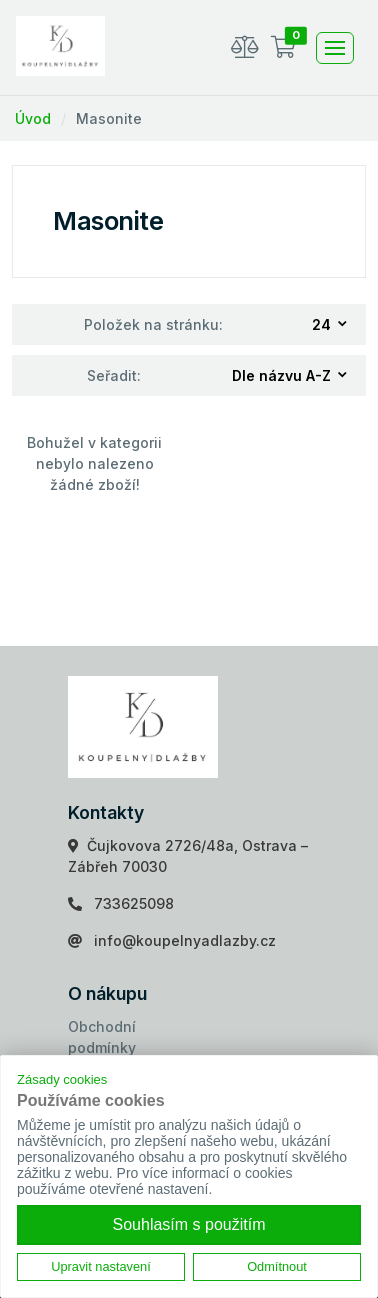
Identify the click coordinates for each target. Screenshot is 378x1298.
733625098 (134, 903)
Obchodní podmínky (102, 1037)
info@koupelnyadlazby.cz (185, 940)
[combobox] (330, 324)
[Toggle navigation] (335, 48)
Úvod (33, 118)
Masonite (109, 118)
